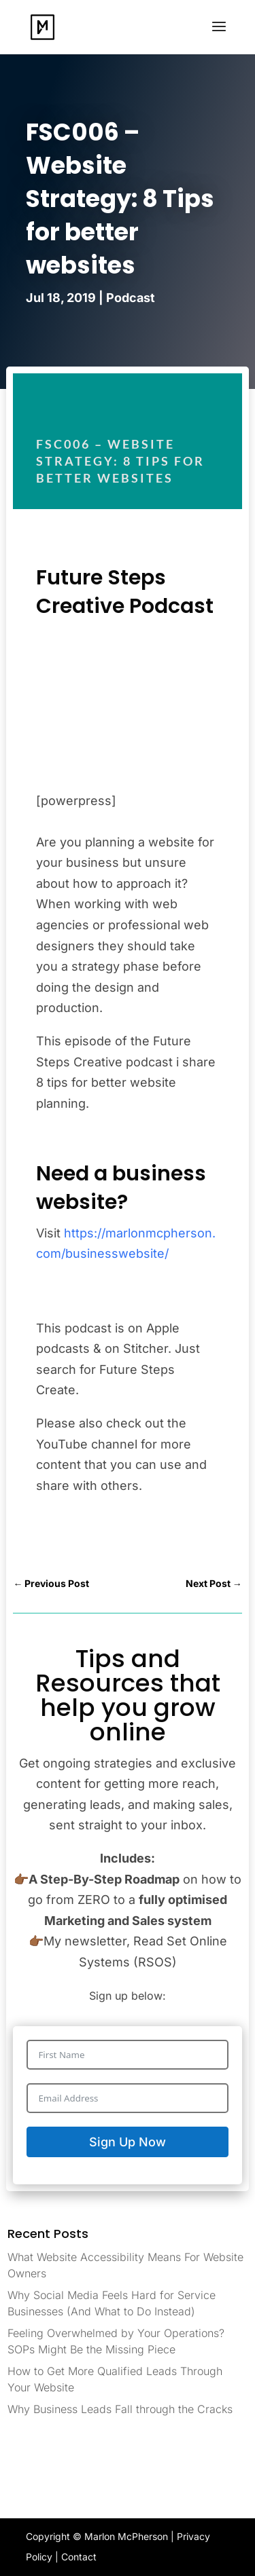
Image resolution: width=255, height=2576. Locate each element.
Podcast (130, 298)
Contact (79, 2556)
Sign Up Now (127, 2142)
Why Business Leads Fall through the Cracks (120, 2409)
